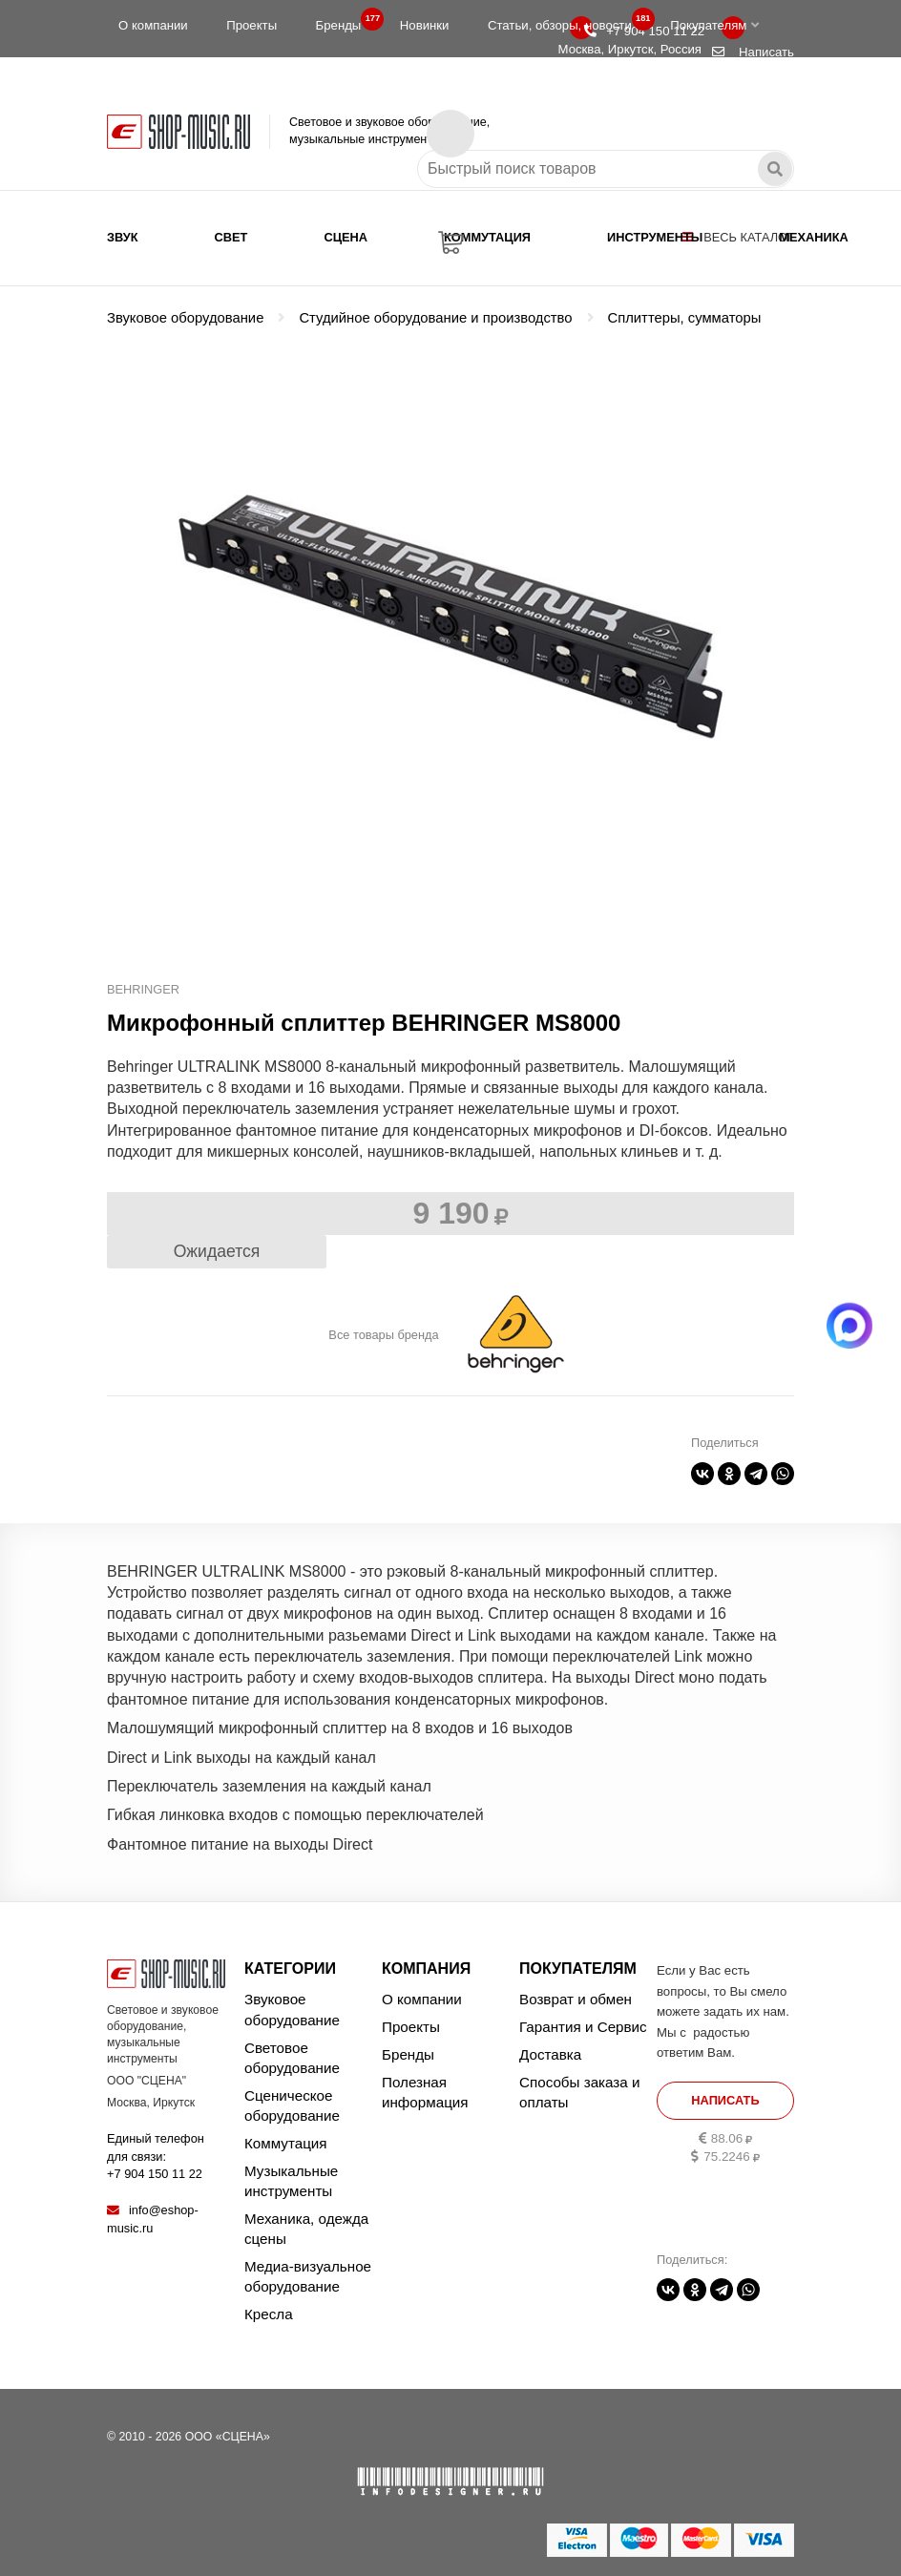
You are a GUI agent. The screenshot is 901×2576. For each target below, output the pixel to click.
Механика (813, 237)
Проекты (251, 25)
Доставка (550, 2054)
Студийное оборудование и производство (435, 317)
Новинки (425, 25)
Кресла (268, 2314)
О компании (153, 25)
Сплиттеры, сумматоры (685, 317)
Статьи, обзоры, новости (565, 21)
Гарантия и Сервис (583, 2027)
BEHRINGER (143, 989)
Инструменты (654, 237)
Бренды (344, 21)
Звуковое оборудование (185, 317)
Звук (122, 237)
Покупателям (714, 25)
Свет (231, 237)
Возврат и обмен (575, 1999)
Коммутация (487, 237)
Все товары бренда (383, 1335)
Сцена (345, 237)
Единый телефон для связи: (155, 2156)
